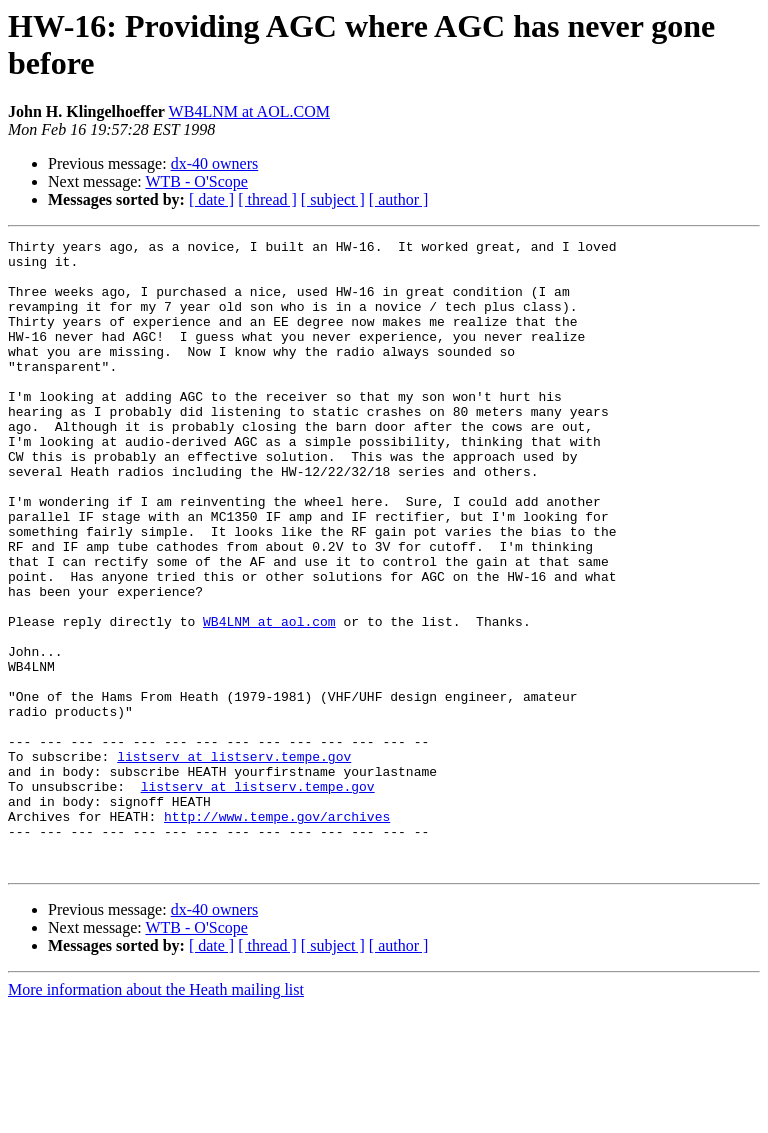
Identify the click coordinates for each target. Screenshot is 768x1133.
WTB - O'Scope (196, 181)
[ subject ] (333, 199)
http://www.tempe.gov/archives (277, 933)
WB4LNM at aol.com (269, 699)
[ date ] (211, 199)
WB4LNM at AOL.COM (249, 111)
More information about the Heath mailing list (156, 1115)
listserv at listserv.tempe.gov (234, 861)
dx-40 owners (215, 163)
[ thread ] (267, 199)
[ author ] (399, 199)
